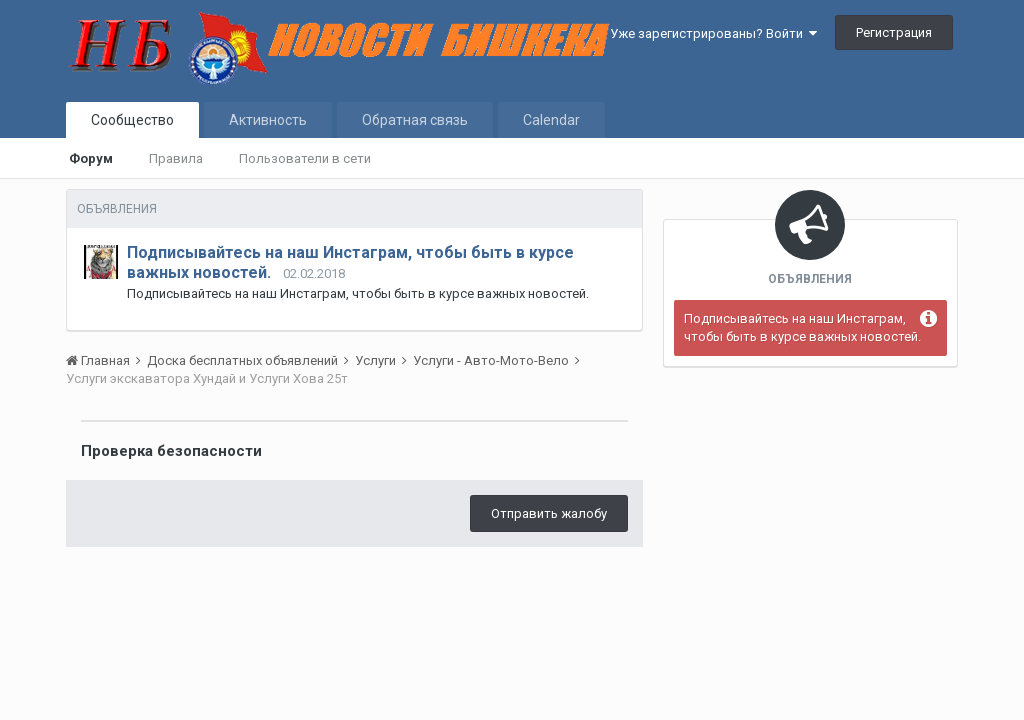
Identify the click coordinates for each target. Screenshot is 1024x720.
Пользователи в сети (305, 158)
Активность (268, 120)
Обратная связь (415, 120)
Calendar (551, 120)
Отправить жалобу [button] (549, 513)
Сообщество (132, 120)
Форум (91, 158)
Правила (176, 158)
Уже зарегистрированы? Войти (713, 33)
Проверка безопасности (171, 451)
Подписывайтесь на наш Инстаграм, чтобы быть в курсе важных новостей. (802, 327)
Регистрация (894, 32)
